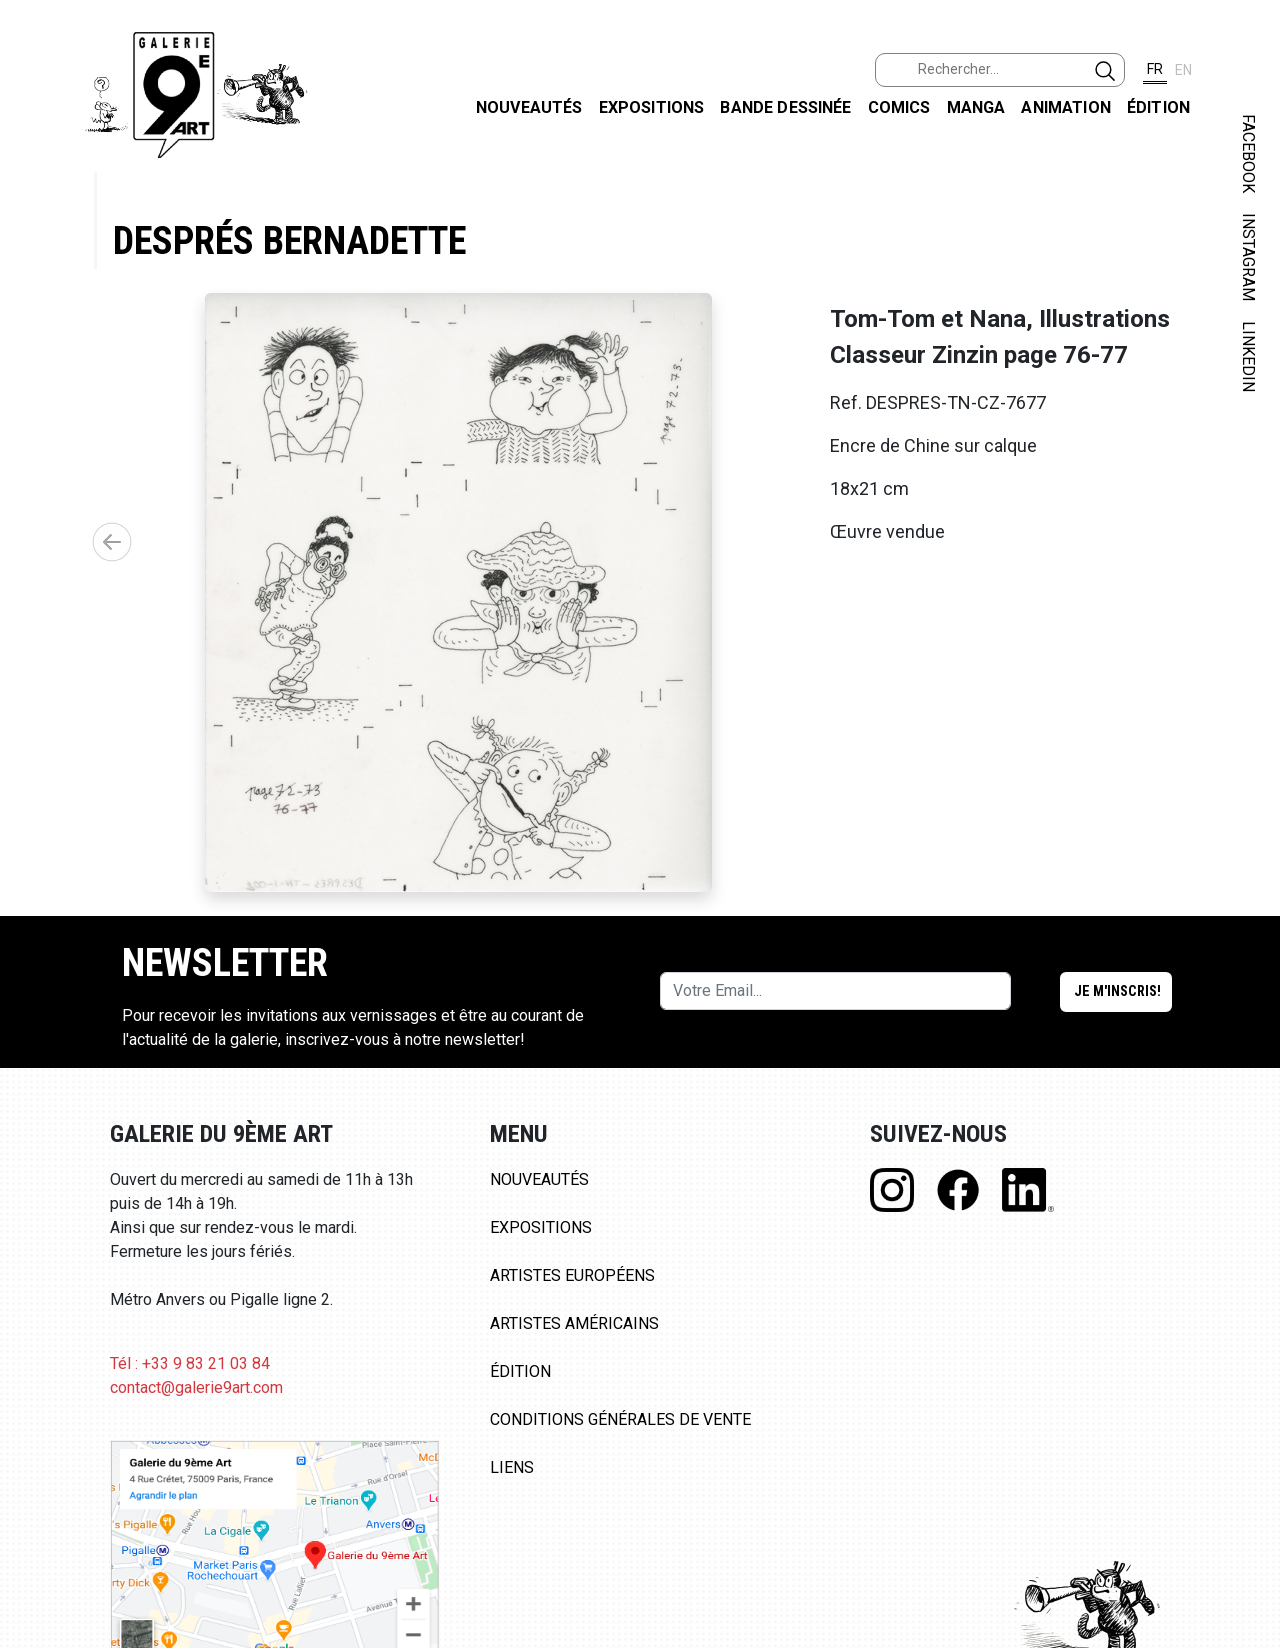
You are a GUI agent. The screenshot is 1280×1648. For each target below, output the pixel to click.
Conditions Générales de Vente (620, 1419)
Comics (899, 107)
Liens (512, 1467)
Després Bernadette (289, 240)
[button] (112, 542)
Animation (1065, 107)
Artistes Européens (572, 1275)
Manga (976, 107)
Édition (1158, 107)
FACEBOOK (1248, 153)
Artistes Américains (574, 1323)
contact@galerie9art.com (196, 1387)
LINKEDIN (1248, 356)
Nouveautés (529, 107)
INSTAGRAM (1248, 257)
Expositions (652, 107)
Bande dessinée (785, 107)
